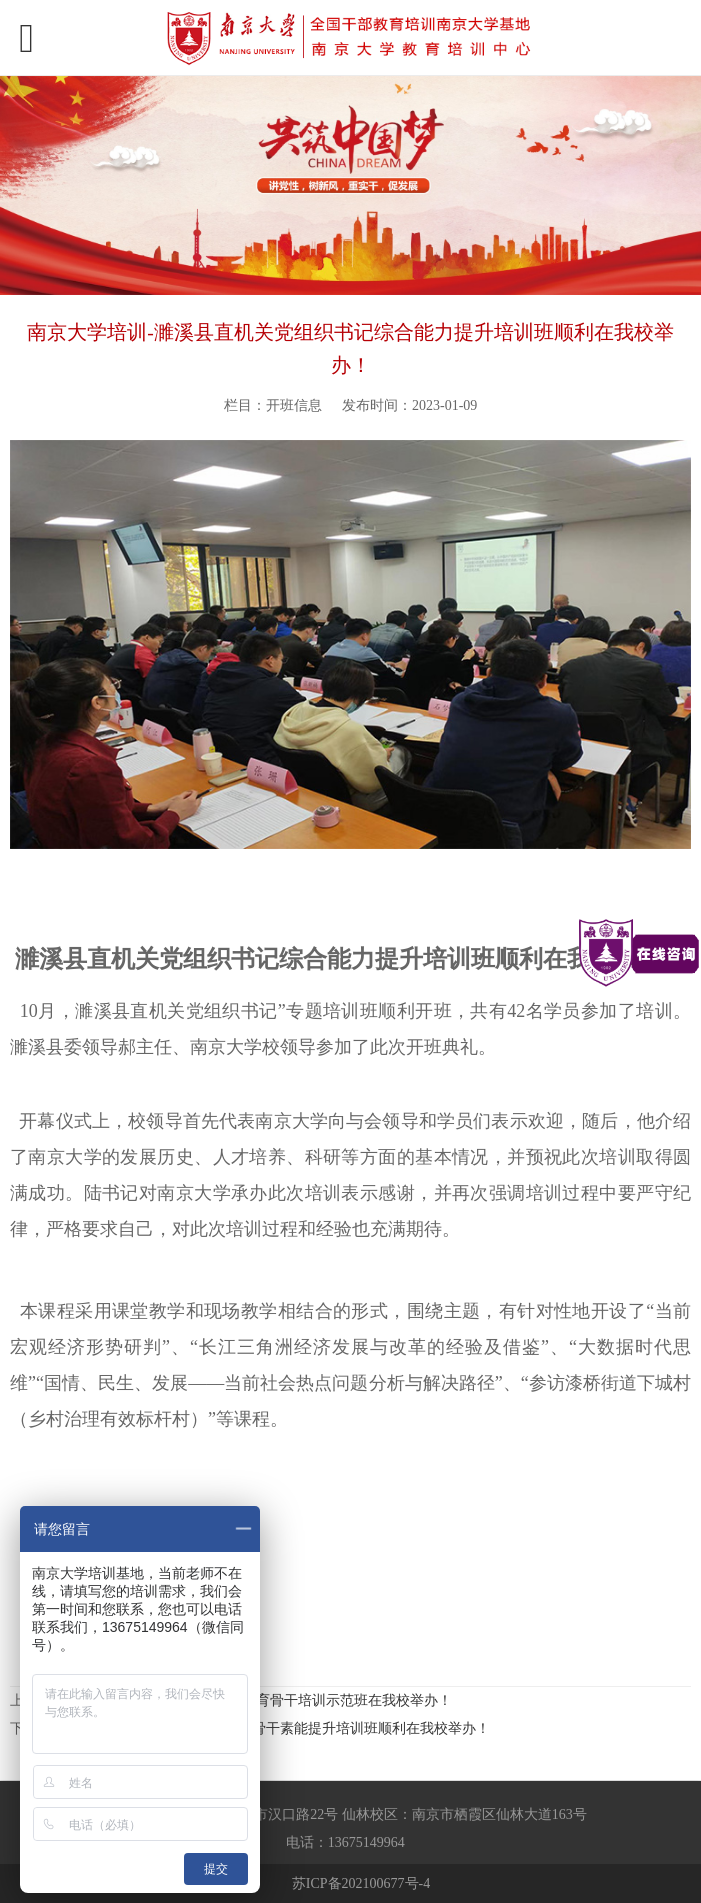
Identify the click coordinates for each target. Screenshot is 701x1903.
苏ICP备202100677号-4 (361, 1883)
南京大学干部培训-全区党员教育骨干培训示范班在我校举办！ (261, 1700)
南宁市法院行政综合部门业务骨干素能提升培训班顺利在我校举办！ (280, 1728)
